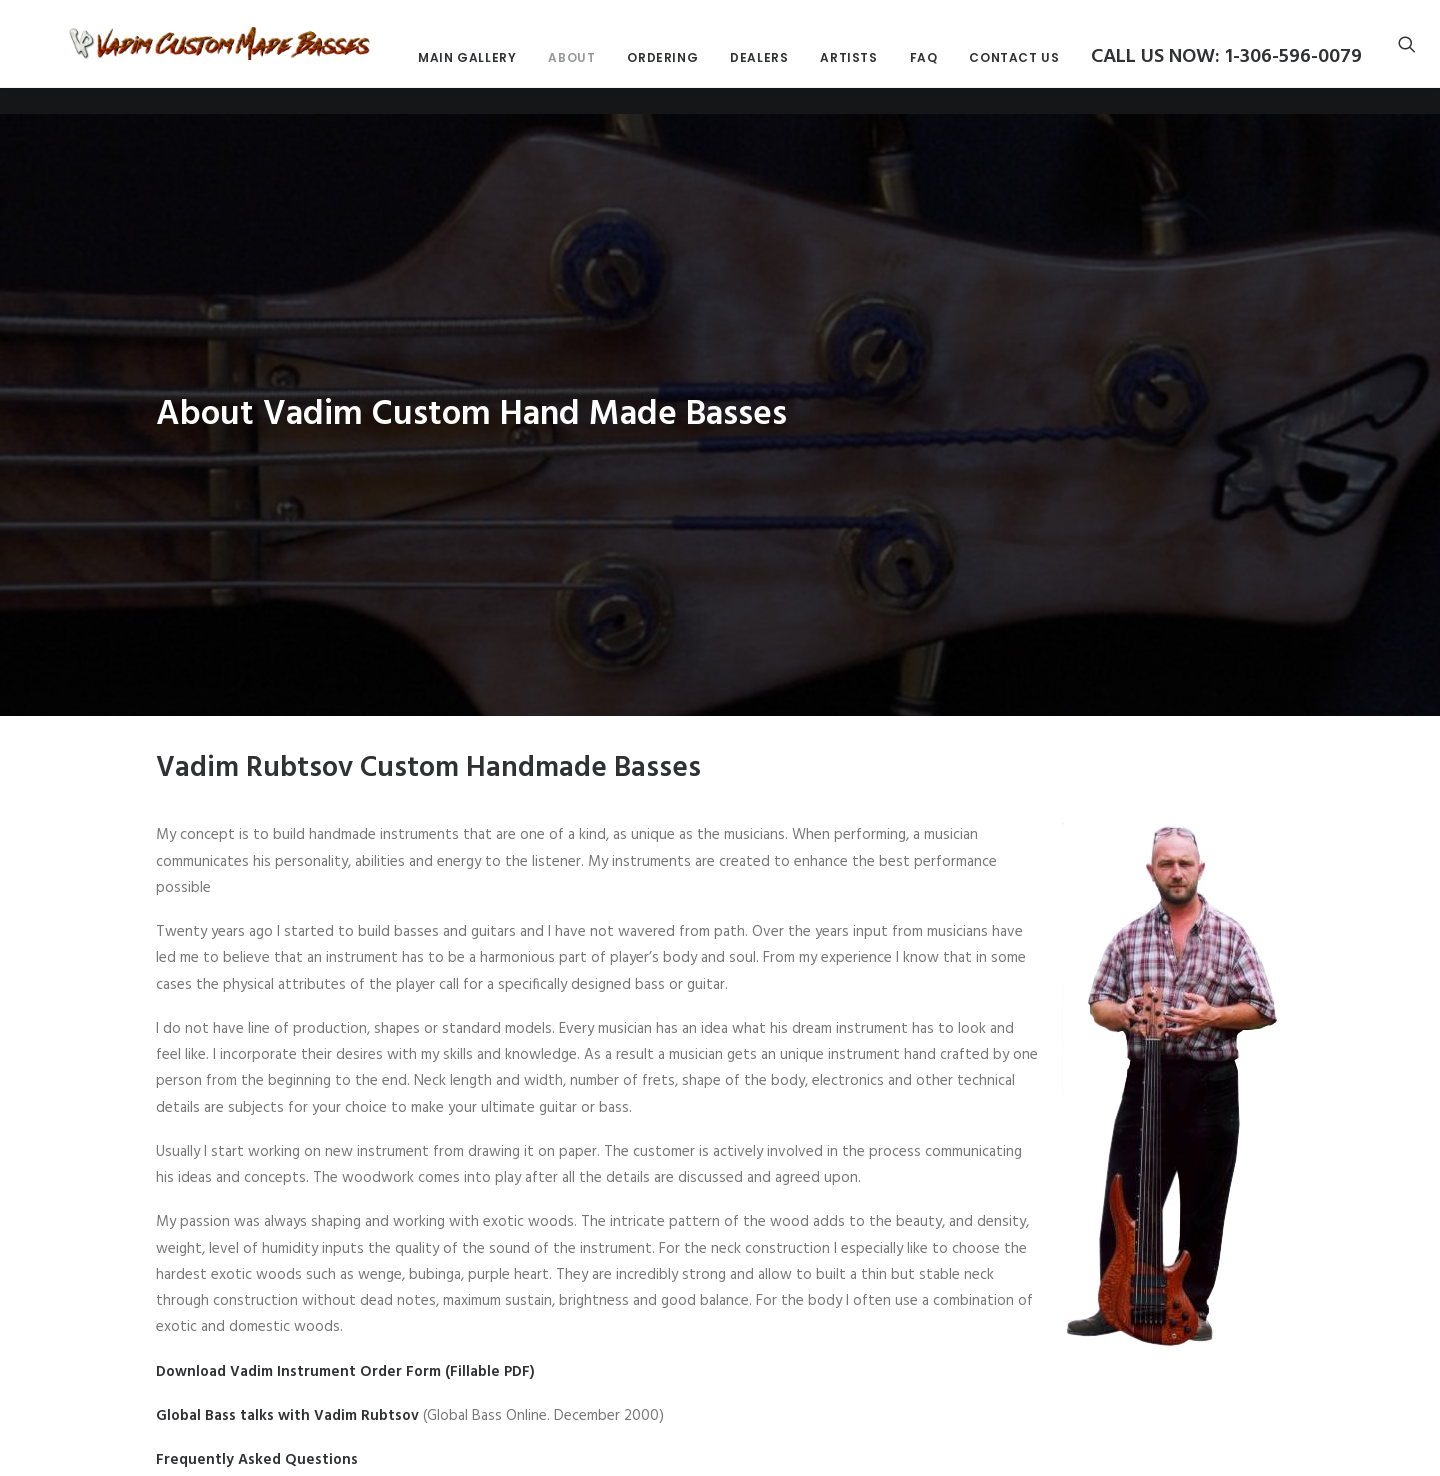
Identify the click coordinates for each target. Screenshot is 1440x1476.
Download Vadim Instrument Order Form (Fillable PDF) (345, 1286)
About (751, 71)
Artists (1028, 71)
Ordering (842, 71)
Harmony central (317, 1463)
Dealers (939, 71)
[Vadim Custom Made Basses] (310, 57)
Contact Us (1194, 71)
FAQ (1103, 71)
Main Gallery (647, 71)
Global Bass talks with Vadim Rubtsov (287, 1330)
